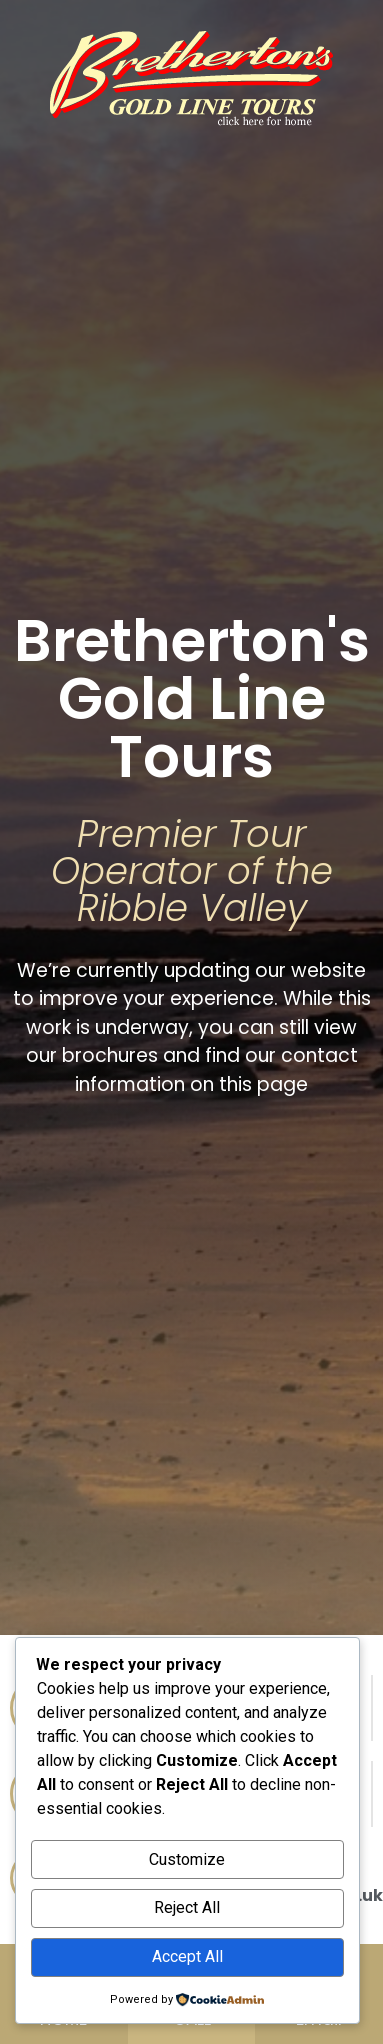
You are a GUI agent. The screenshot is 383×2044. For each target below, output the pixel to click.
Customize (187, 1859)
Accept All (187, 1956)
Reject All (187, 1907)
